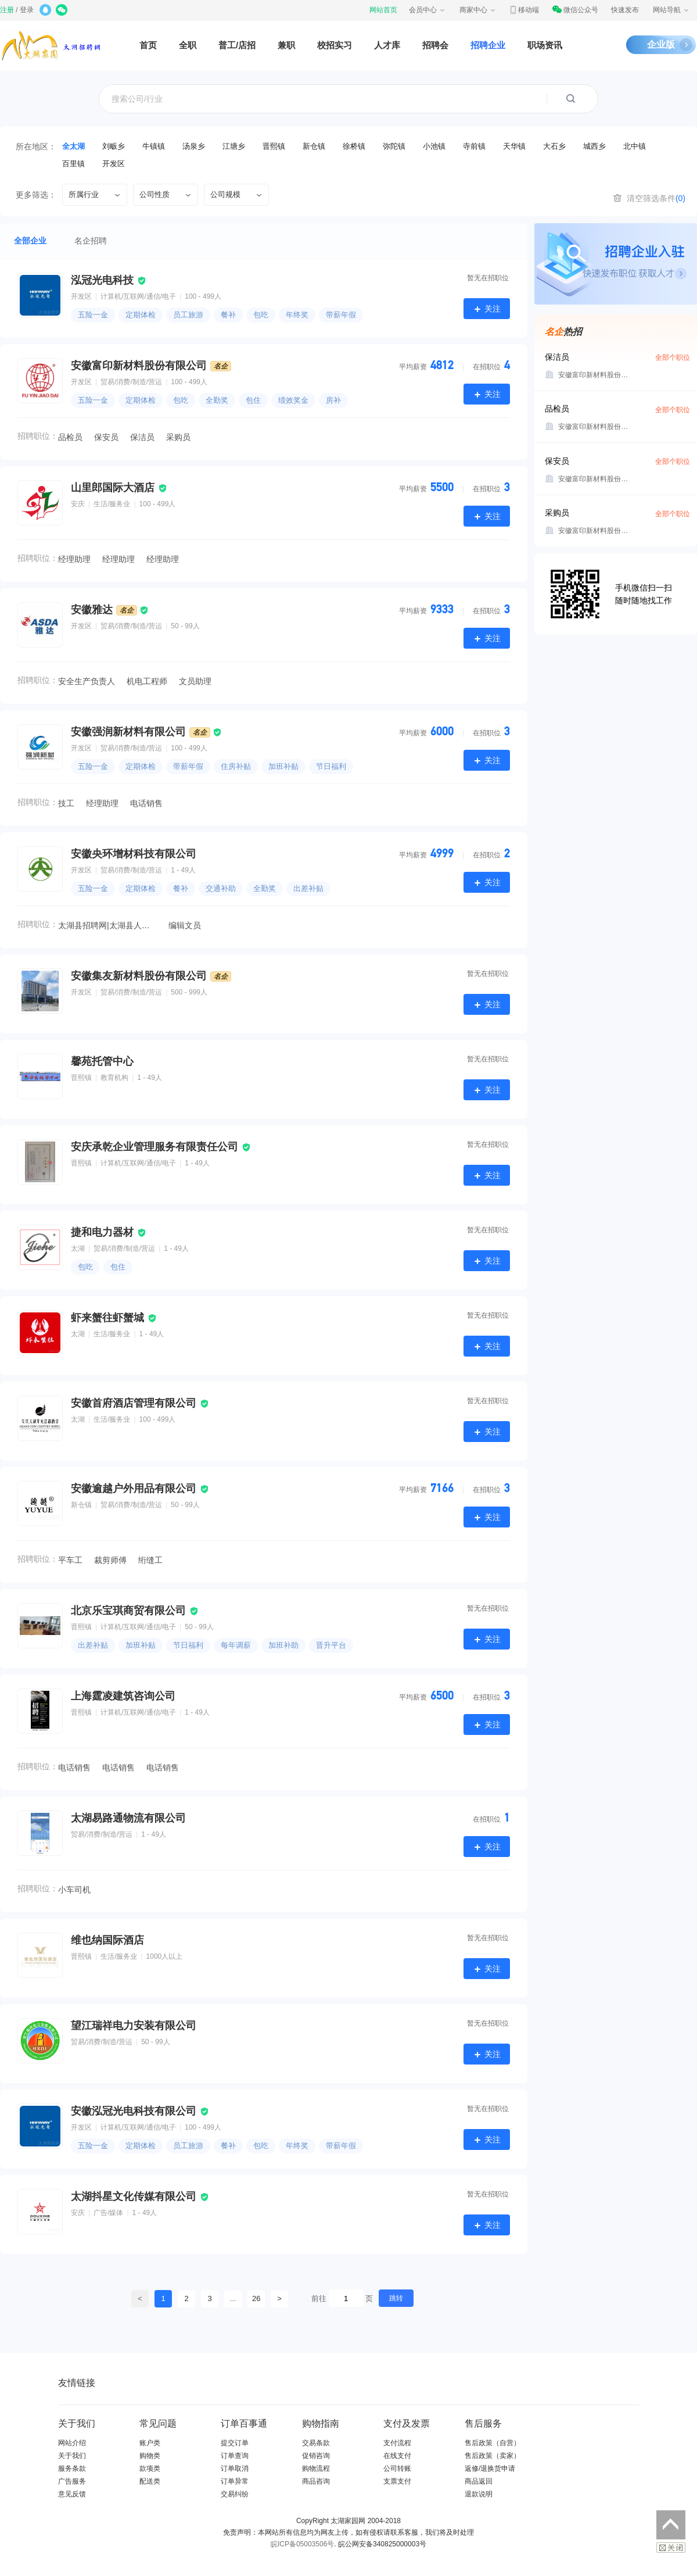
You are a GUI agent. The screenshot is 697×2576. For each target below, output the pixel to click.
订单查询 (235, 2456)
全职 (187, 45)
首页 (148, 45)
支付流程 (397, 2443)
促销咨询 (316, 2456)
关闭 (670, 2547)
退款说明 (479, 2494)
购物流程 (316, 2468)
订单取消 (235, 2468)
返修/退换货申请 (490, 2468)
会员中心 (427, 10)
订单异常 (235, 2481)
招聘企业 (487, 45)
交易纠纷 (235, 2494)
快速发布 (625, 10)
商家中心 (478, 10)
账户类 (149, 2443)
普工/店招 (237, 45)
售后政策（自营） (492, 2443)
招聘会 (435, 45)
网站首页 (383, 10)
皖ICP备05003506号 (302, 2544)
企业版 (661, 44)
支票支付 (397, 2481)
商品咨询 (316, 2481)
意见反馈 (72, 2494)
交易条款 (316, 2443)
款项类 (149, 2468)
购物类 (149, 2456)
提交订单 (235, 2443)
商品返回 (479, 2481)
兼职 (286, 45)
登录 (27, 10)
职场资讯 (544, 45)
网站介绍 (72, 2443)
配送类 (149, 2481)
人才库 (387, 45)
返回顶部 (670, 2524)
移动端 (524, 10)
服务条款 (72, 2468)
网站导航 (671, 10)
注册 (7, 10)
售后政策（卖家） (492, 2456)
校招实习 (334, 45)
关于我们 (72, 2456)
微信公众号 (575, 10)
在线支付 (397, 2456)
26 (256, 2298)
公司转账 (397, 2468)
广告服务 (72, 2481)
